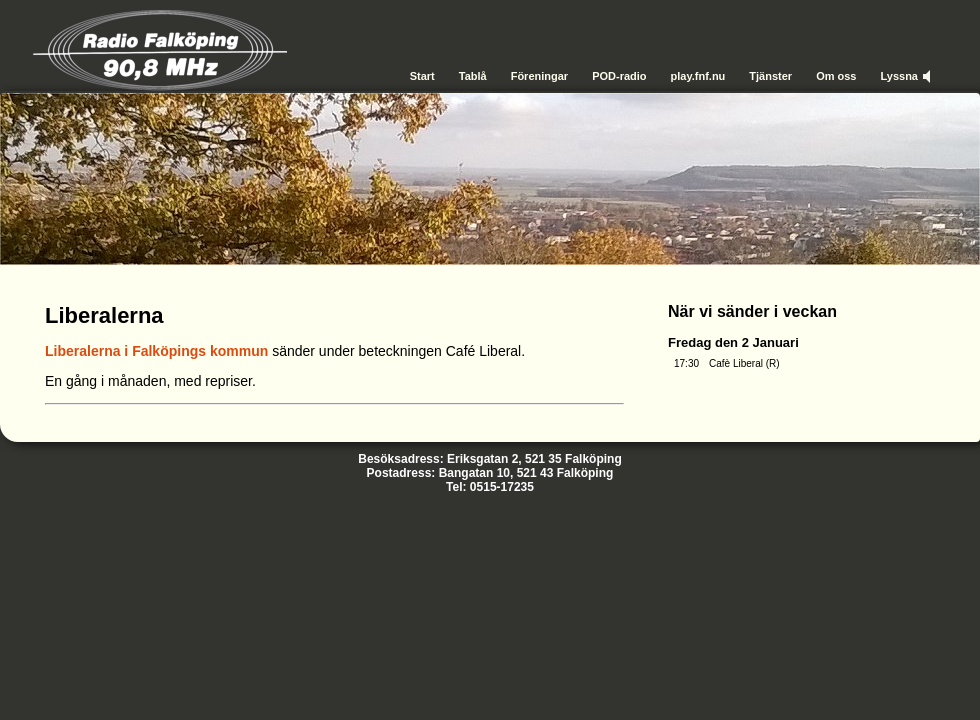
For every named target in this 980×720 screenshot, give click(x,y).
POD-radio (619, 76)
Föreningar (539, 76)
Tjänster (770, 76)
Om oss (836, 76)
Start (422, 76)
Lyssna (899, 76)
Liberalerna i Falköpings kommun (156, 351)
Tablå (473, 76)
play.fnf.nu (698, 76)
